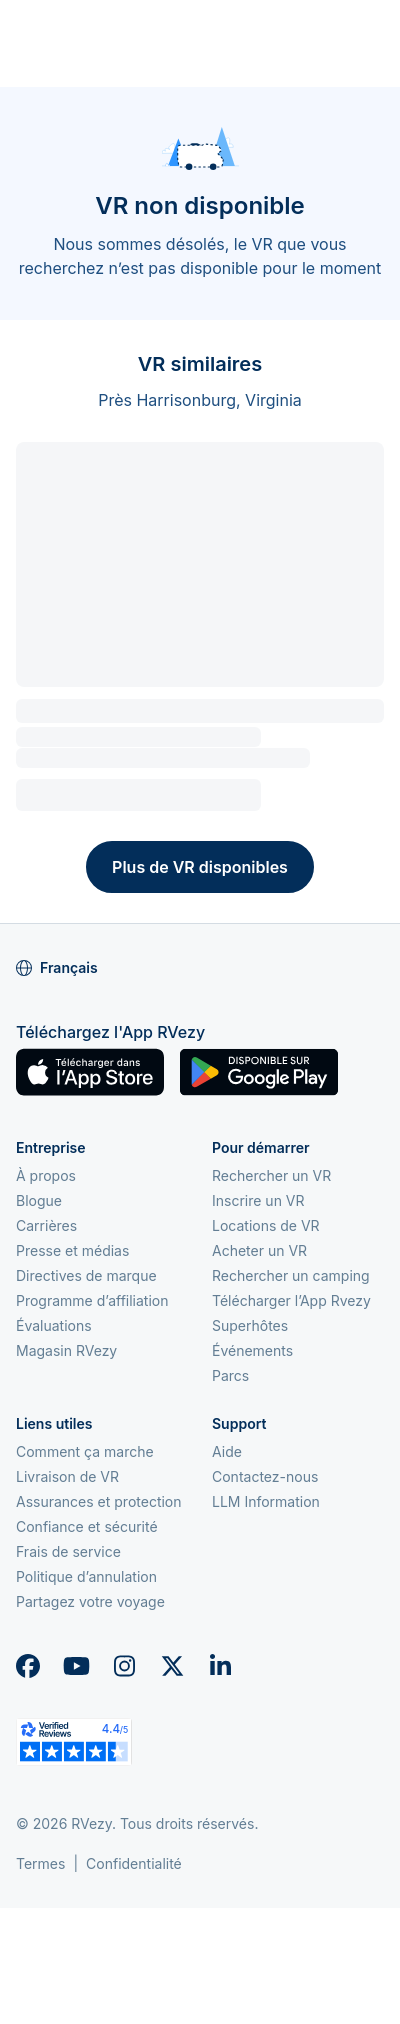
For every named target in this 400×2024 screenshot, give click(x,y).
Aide (227, 1451)
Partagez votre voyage (90, 1601)
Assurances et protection (99, 1501)
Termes (40, 1863)
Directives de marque (86, 1275)
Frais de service (68, 1551)
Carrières (46, 1225)
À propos (46, 1175)
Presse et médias (72, 1250)
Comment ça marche (85, 1451)
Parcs (230, 1375)
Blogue (39, 1200)
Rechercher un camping (291, 1275)
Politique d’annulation (86, 1576)
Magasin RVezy (66, 1350)
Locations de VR (266, 1225)
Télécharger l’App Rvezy (291, 1300)
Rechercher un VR (271, 1175)
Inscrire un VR (258, 1200)
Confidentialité (134, 1863)
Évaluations (54, 1325)
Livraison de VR (67, 1476)
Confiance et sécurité (87, 1526)
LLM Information (266, 1501)
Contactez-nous (265, 1476)
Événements (252, 1350)
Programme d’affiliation (92, 1300)
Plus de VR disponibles (200, 867)
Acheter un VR (259, 1250)
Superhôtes (250, 1325)
